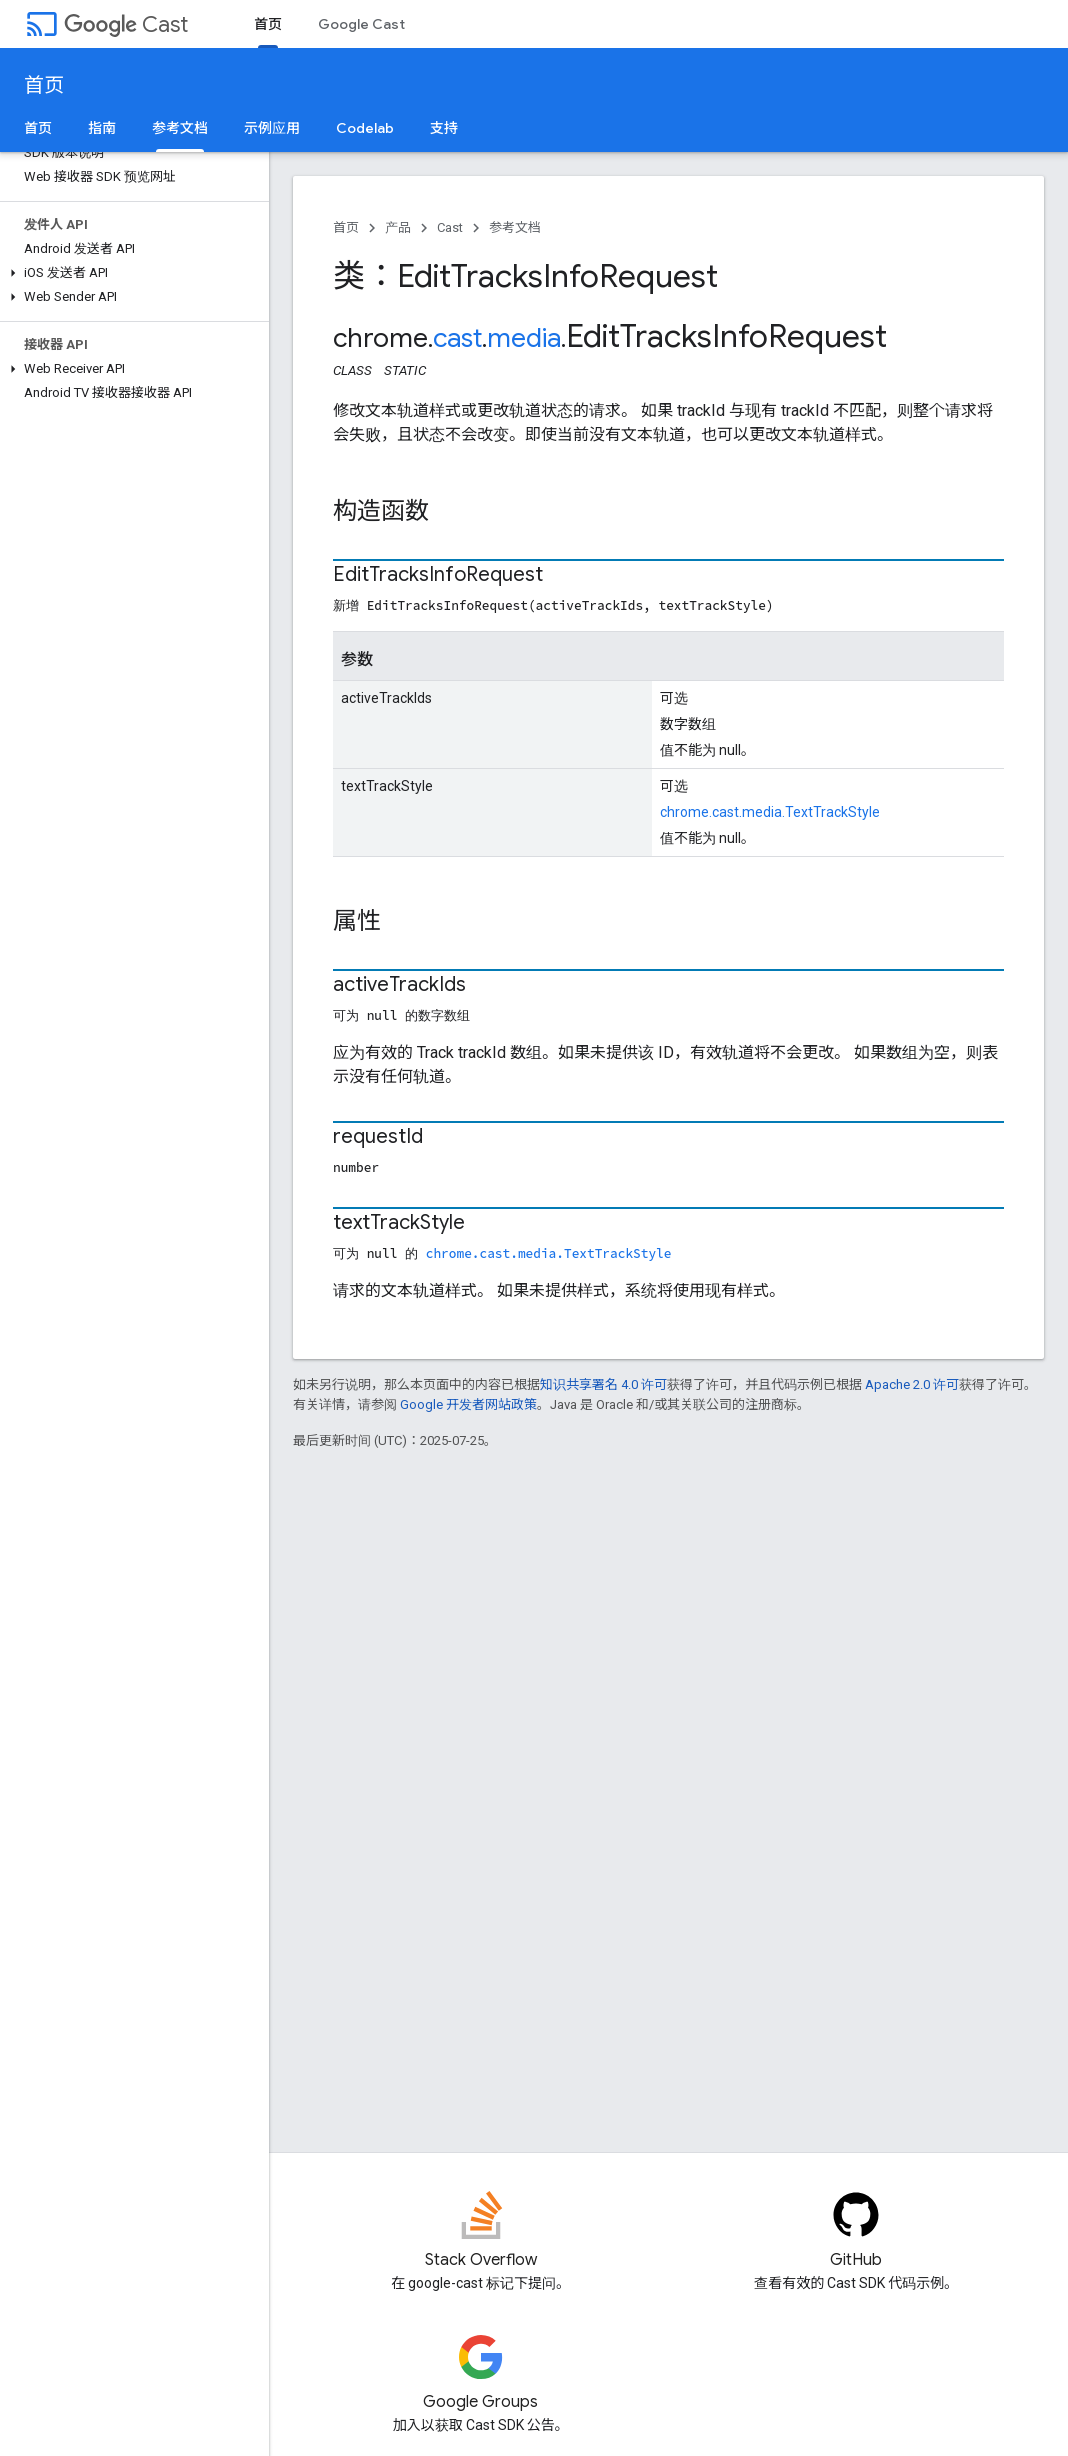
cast (457, 338)
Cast (126, 24)
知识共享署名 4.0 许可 (603, 1384)
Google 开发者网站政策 (468, 1404)
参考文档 (515, 227)
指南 (102, 128)
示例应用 (272, 128)
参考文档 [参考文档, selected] (180, 128)
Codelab (365, 128)
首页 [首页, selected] (268, 24)
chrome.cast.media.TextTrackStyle (770, 812)
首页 (44, 85)
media (524, 338)
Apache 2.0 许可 (912, 1384)
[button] (130, 273)
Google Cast (361, 24)
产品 (398, 227)
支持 (444, 128)
